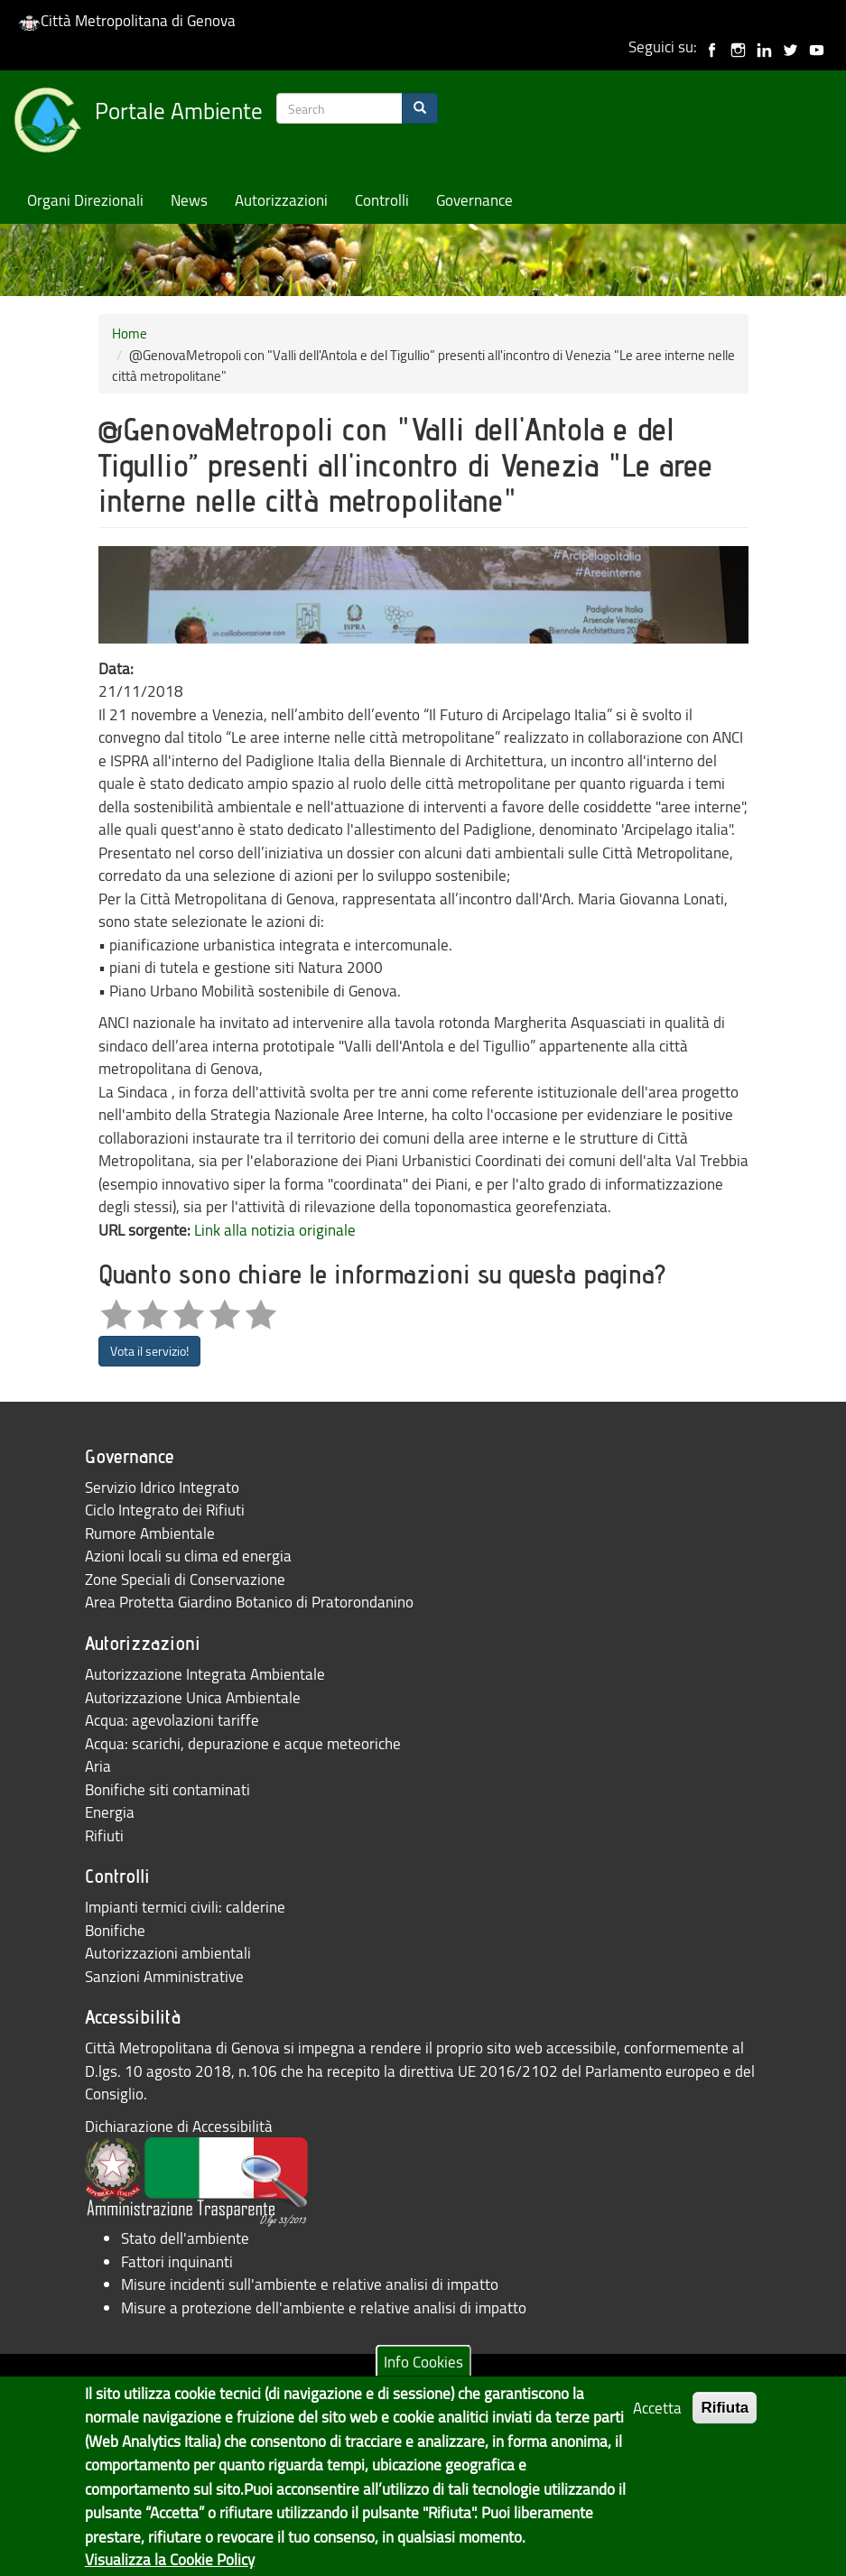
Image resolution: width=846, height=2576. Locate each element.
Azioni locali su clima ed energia (188, 1555)
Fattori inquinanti (177, 2261)
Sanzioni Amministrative (164, 1976)
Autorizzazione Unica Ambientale (193, 1697)
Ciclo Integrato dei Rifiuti (165, 1509)
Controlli (382, 200)
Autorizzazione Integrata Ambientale (205, 1673)
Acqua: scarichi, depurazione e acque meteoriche (243, 1743)
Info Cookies (423, 2375)
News (189, 200)
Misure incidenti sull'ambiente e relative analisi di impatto (309, 2284)
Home (129, 333)
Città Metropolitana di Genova (127, 20)
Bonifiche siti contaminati (167, 1789)
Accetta (657, 2422)
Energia (110, 1812)
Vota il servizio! (149, 1350)
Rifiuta (724, 2422)
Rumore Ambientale (150, 1533)
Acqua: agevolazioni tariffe (172, 1720)
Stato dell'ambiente (185, 2238)
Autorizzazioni (281, 200)
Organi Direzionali (85, 200)
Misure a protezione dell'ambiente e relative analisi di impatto (323, 2307)
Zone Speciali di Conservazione (185, 1579)
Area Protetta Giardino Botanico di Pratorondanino (249, 1601)
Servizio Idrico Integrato (162, 1487)
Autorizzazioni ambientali (168, 1952)
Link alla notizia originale (275, 1229)
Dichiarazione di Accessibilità (179, 2126)
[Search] (420, 108)
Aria (98, 1766)
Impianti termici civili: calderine (185, 1906)
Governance (474, 200)
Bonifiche (115, 1930)
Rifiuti (104, 1835)
